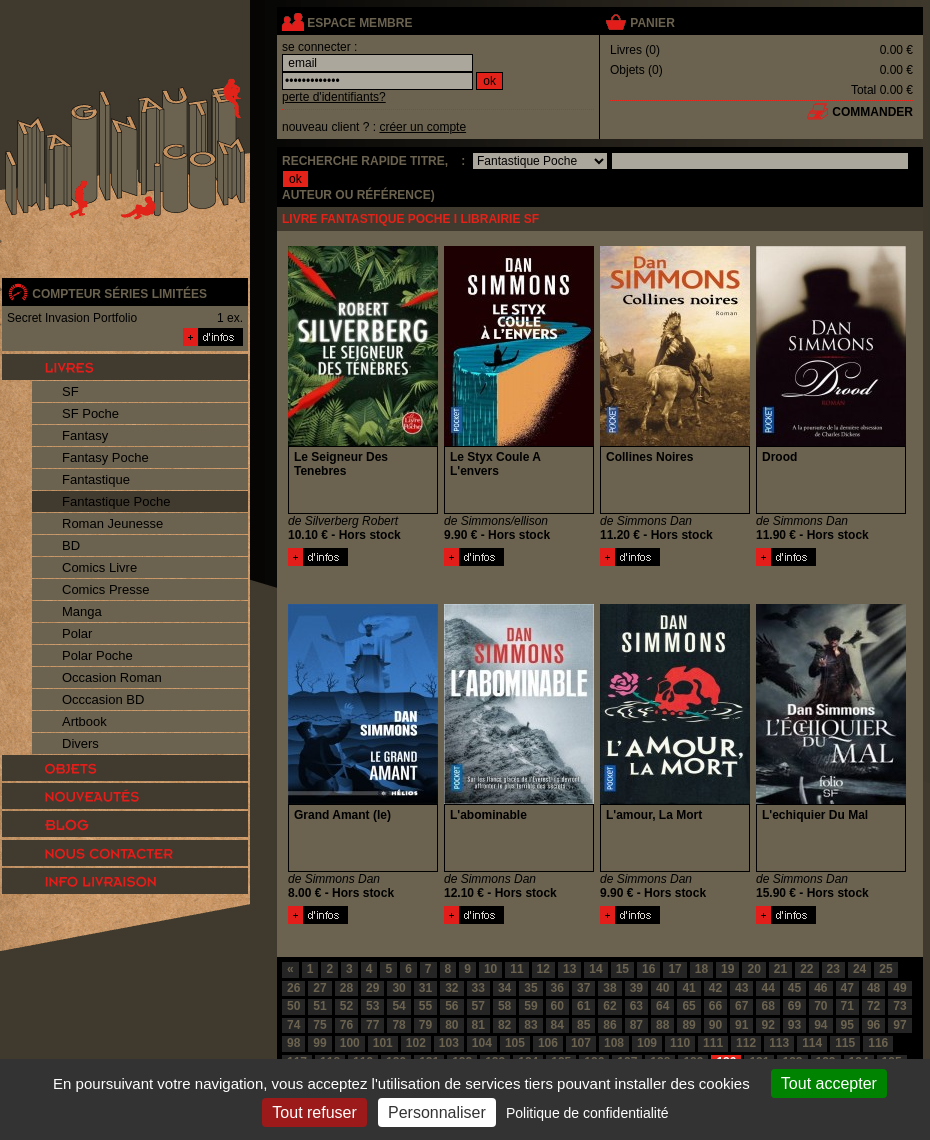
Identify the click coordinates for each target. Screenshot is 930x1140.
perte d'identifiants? (334, 97)
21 (780, 969)
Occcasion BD (103, 699)
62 (609, 1006)
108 (614, 1043)
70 (820, 1006)
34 (504, 988)
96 (873, 1025)
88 (662, 1025)
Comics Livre (99, 567)
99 (319, 1043)
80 (451, 1025)
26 (293, 988)
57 (478, 1006)
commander (872, 112)
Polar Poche (97, 655)
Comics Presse (105, 589)
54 (398, 1006)
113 (779, 1043)
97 (899, 1025)
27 (319, 988)
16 (648, 969)
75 (319, 1025)
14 (595, 969)
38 (609, 988)
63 (636, 1006)
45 (794, 988)
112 (746, 1043)
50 (293, 1006)
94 (820, 1025)
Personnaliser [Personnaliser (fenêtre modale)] (437, 1112)
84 (557, 1025)
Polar (77, 633)
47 (847, 988)
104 (482, 1043)
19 (727, 969)
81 (478, 1025)
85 (583, 1025)
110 (680, 1043)
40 (662, 988)
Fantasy (85, 435)
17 (674, 969)
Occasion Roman (112, 677)
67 (741, 1006)
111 (713, 1043)
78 (398, 1025)
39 (636, 988)
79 (425, 1025)
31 (425, 988)
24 (859, 969)
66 (715, 1006)
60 (557, 1006)
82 (504, 1025)
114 (812, 1043)
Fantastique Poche (116, 501)
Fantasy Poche (105, 457)
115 (845, 1043)
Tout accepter (829, 1083)
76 (346, 1025)
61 (583, 1006)
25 (885, 969)
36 (557, 988)
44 (767, 988)
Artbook (84, 721)
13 (569, 969)
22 (806, 969)
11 (516, 969)
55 (425, 1006)
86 (609, 1025)
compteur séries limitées (119, 294)
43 (741, 988)
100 (350, 1043)
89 (688, 1025)
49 (899, 988)
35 (530, 988)
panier (652, 23)
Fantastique (96, 479)
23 (833, 969)
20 (753, 969)
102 (416, 1043)
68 (767, 1006)
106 (548, 1043)
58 (504, 1006)
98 (293, 1043)
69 (794, 1006)
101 (383, 1043)
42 (715, 988)
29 (372, 988)
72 (873, 1006)
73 (899, 1006)
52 (346, 1006)
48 (873, 988)
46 (820, 988)
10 (490, 969)
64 (662, 1006)
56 (451, 1006)
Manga (82, 611)
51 (319, 1006)
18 (701, 969)
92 (767, 1025)
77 (372, 1025)
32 (451, 988)
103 (449, 1043)
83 (530, 1025)
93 (794, 1025)
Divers (80, 743)
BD (71, 545)
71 (847, 1006)
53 (372, 1006)
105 (515, 1043)
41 (688, 988)
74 (293, 1025)
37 (583, 988)
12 (543, 969)
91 (741, 1025)
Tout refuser (314, 1112)
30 (398, 988)
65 (688, 1006)
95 (847, 1025)
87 (636, 1025)
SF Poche (90, 413)
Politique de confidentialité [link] (587, 1113)
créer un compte (422, 127)
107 (581, 1043)
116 (878, 1043)
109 (647, 1043)
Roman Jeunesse (112, 523)
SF (70, 391)
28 (346, 988)
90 (715, 1025)
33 (478, 988)
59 (530, 1006)
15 (622, 969)
